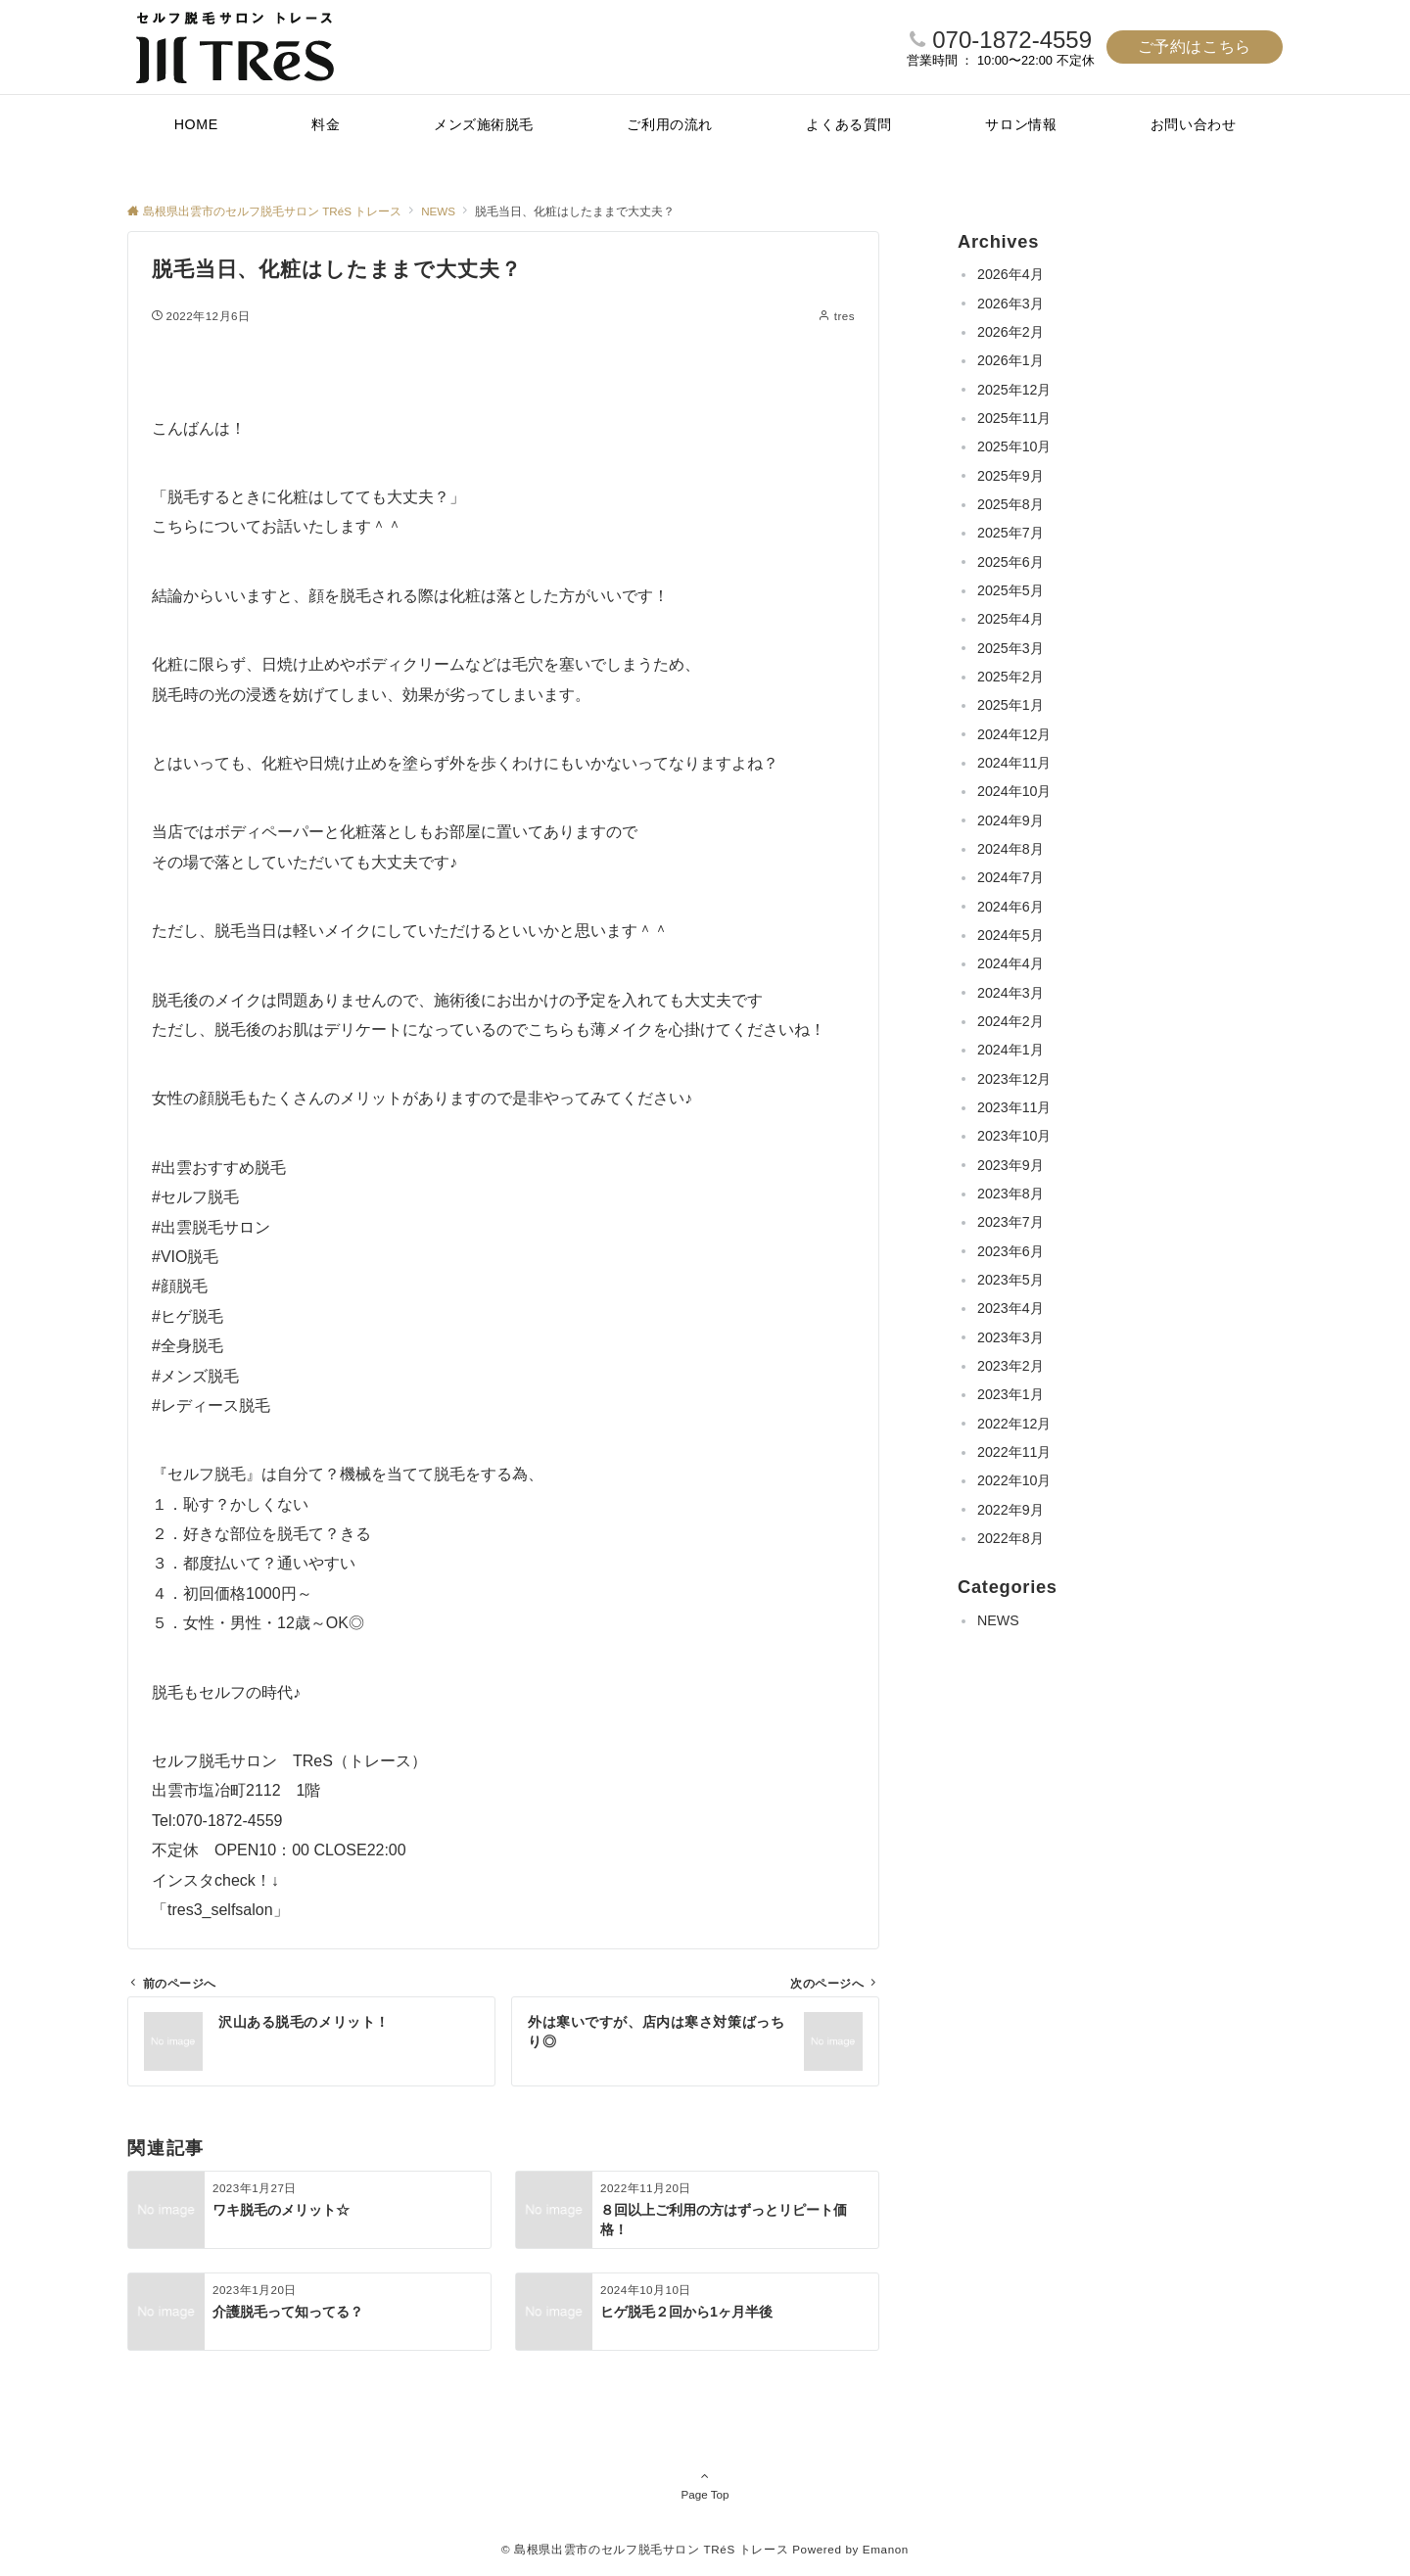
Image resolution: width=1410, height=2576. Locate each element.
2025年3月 (1010, 648)
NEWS (998, 1620)
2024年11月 (1014, 763)
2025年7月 (1010, 532)
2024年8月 (1010, 849)
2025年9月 (1010, 476)
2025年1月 (1010, 705)
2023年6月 (1010, 1251)
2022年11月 (1014, 1452)
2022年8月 (1010, 1538)
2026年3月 (1010, 303)
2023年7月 (1010, 1222)
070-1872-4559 (1012, 39)
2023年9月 (1010, 1165)
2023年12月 (1014, 1079)
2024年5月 (1010, 935)
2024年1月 (1010, 1049)
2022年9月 (1010, 1510)
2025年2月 (1010, 676)
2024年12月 (1014, 734)
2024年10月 (1014, 791)
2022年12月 (1014, 1423)
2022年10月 (1014, 1480)
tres (844, 315)
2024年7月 (1010, 877)
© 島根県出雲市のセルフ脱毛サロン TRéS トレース (644, 2549)
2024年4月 (1010, 963)
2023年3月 (1010, 1337)
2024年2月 (1010, 1021)
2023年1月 (1010, 1394)
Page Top (705, 2485)
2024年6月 (1010, 906)
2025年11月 (1014, 418)
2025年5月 (1010, 590)
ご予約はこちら (1194, 46)
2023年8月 (1010, 1193)
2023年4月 (1010, 1308)
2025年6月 (1010, 562)
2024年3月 (1010, 993)
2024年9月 (1010, 820)
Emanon (886, 2549)
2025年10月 (1014, 446)
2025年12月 (1014, 390)
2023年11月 (1014, 1107)
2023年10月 (1014, 1136)
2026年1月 (1010, 360)
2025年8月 (1010, 504)
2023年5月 (1010, 1280)
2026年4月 (1010, 274)
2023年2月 (1010, 1366)
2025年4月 (1010, 619)
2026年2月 (1010, 332)
